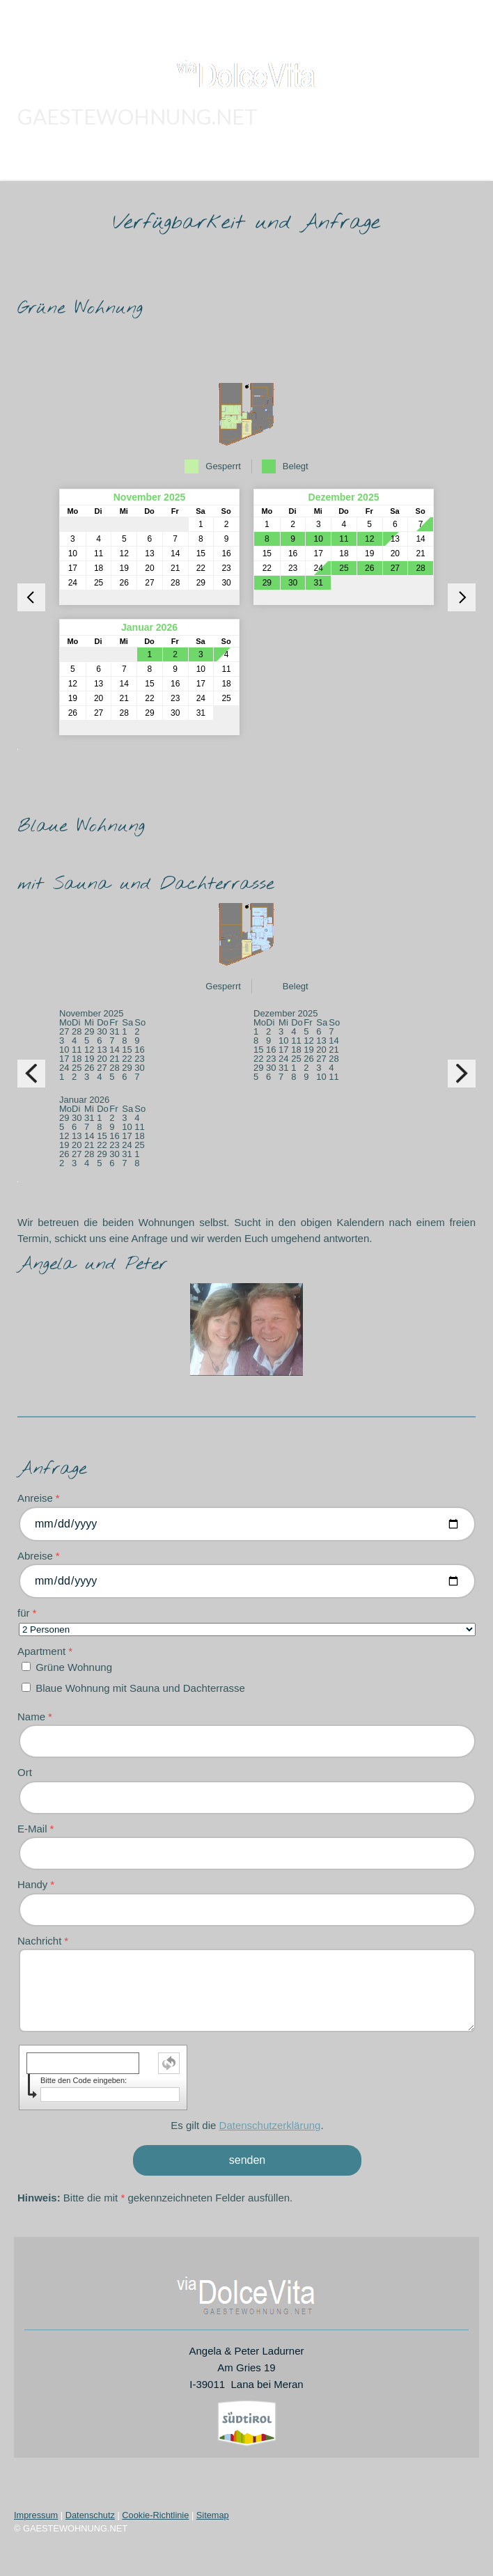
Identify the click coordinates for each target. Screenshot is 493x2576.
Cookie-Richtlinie (155, 2515)
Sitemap (212, 2515)
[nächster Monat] (462, 597)
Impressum (36, 2515)
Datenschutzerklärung (270, 2125)
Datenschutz (90, 2515)
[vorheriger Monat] (31, 597)
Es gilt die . (247, 2125)
